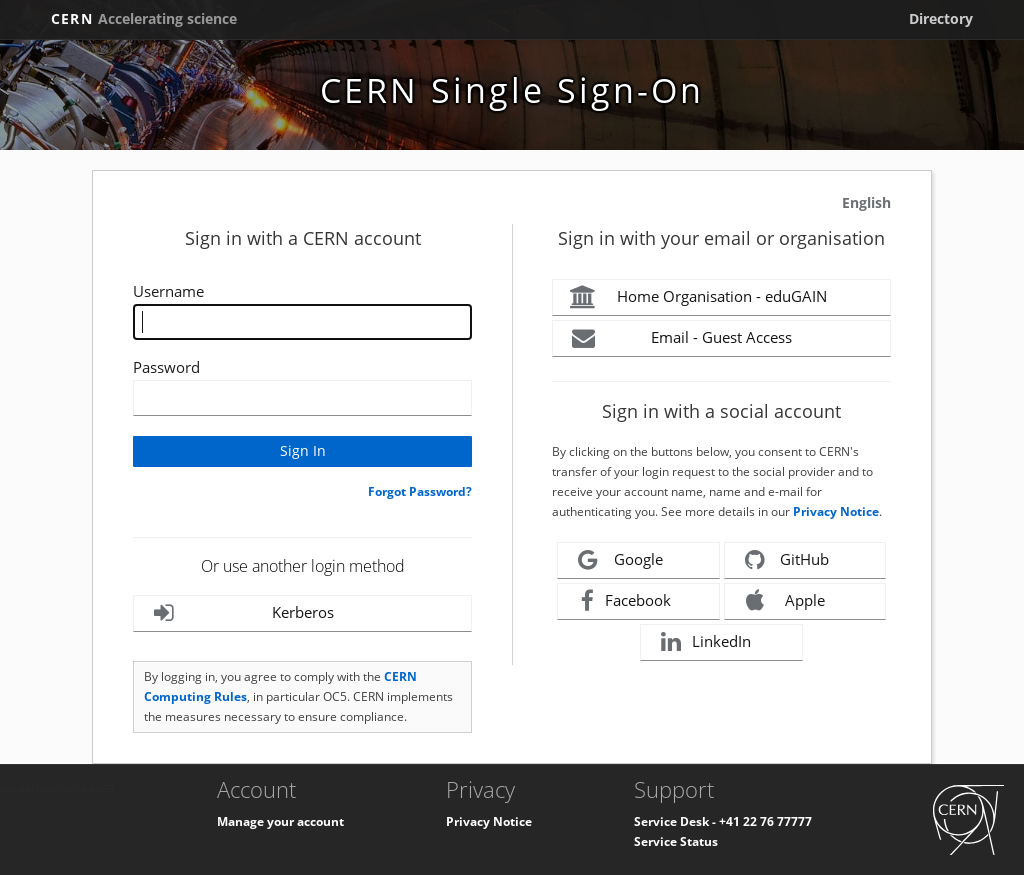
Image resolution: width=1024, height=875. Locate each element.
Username (168, 291)
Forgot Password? (420, 491)
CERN (144, 18)
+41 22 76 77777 (765, 821)
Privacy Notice (836, 511)
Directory (941, 18)
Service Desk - (676, 821)
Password (166, 367)
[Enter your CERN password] (302, 398)
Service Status (676, 841)
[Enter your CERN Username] (302, 322)
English (866, 202)
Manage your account (280, 821)
